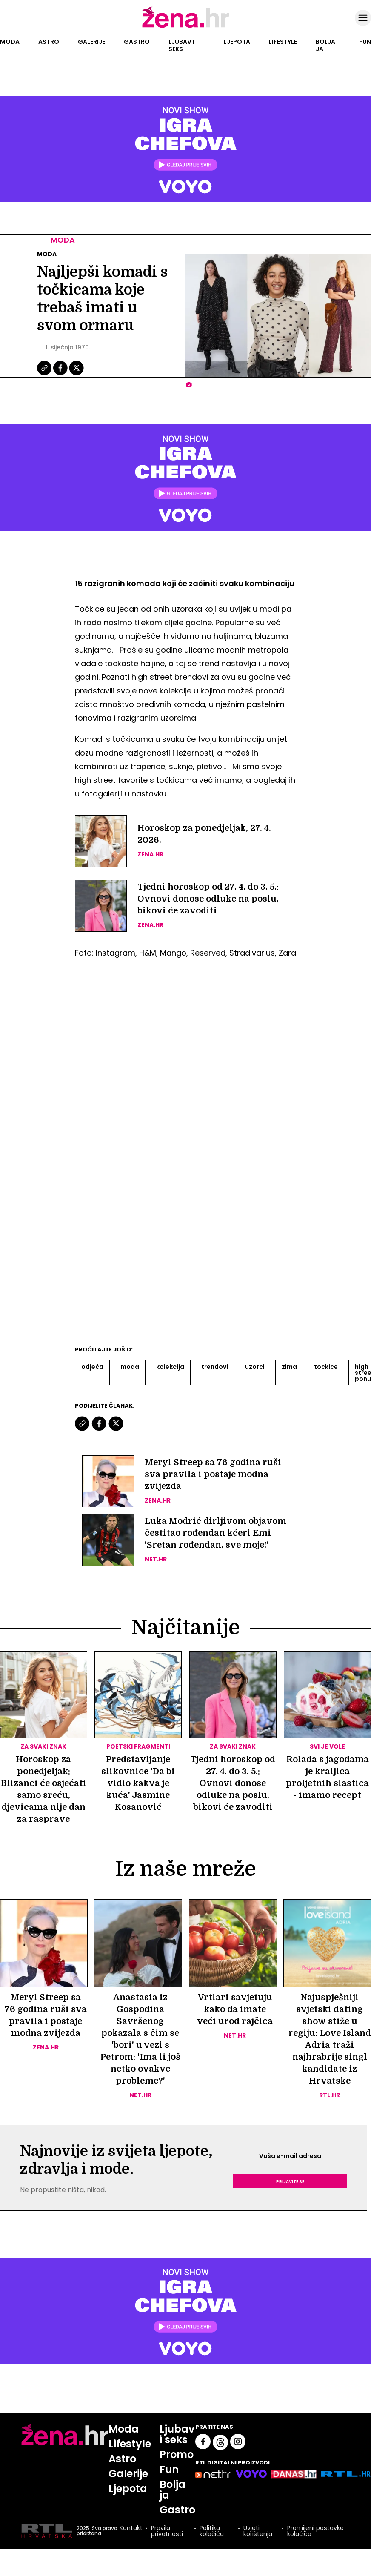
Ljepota (237, 41)
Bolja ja (325, 45)
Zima (289, 1366)
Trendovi (214, 1366)
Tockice (326, 1366)
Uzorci (255, 1366)
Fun (365, 41)
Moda (10, 41)
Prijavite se (290, 2181)
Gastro (137, 41)
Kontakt (131, 2528)
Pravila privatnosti (167, 2531)
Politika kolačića (212, 2531)
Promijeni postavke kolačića (315, 2531)
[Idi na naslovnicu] (185, 27)
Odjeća (92, 1366)
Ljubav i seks (181, 45)
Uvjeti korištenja (257, 2531)
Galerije (91, 41)
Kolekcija (170, 1366)
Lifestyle (283, 41)
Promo (177, 2454)
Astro (48, 41)
